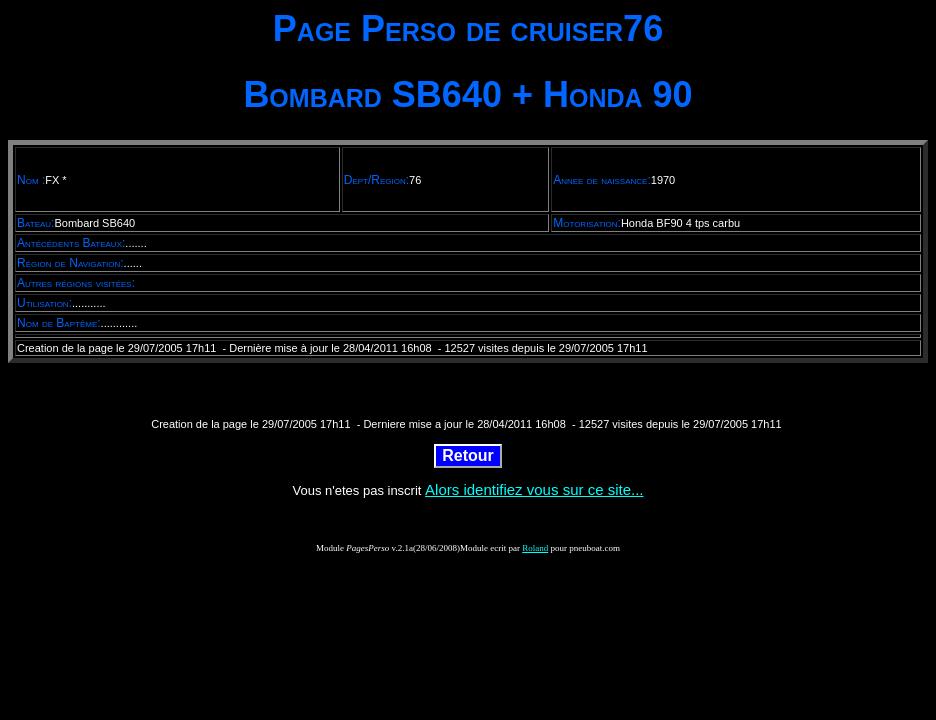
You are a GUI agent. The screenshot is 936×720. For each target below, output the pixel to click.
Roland (535, 548)
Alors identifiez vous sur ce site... (534, 489)
